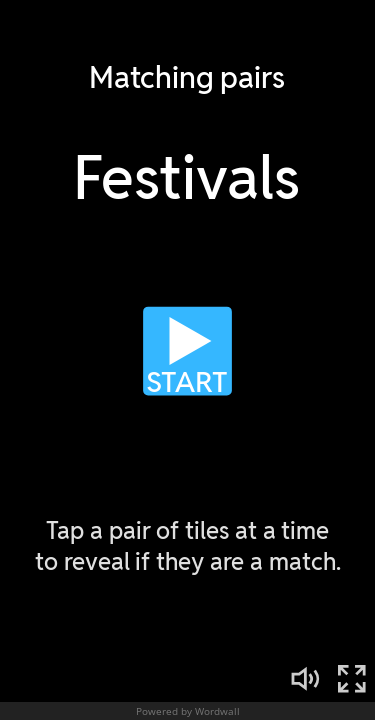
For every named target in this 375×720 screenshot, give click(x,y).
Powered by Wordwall (188, 711)
